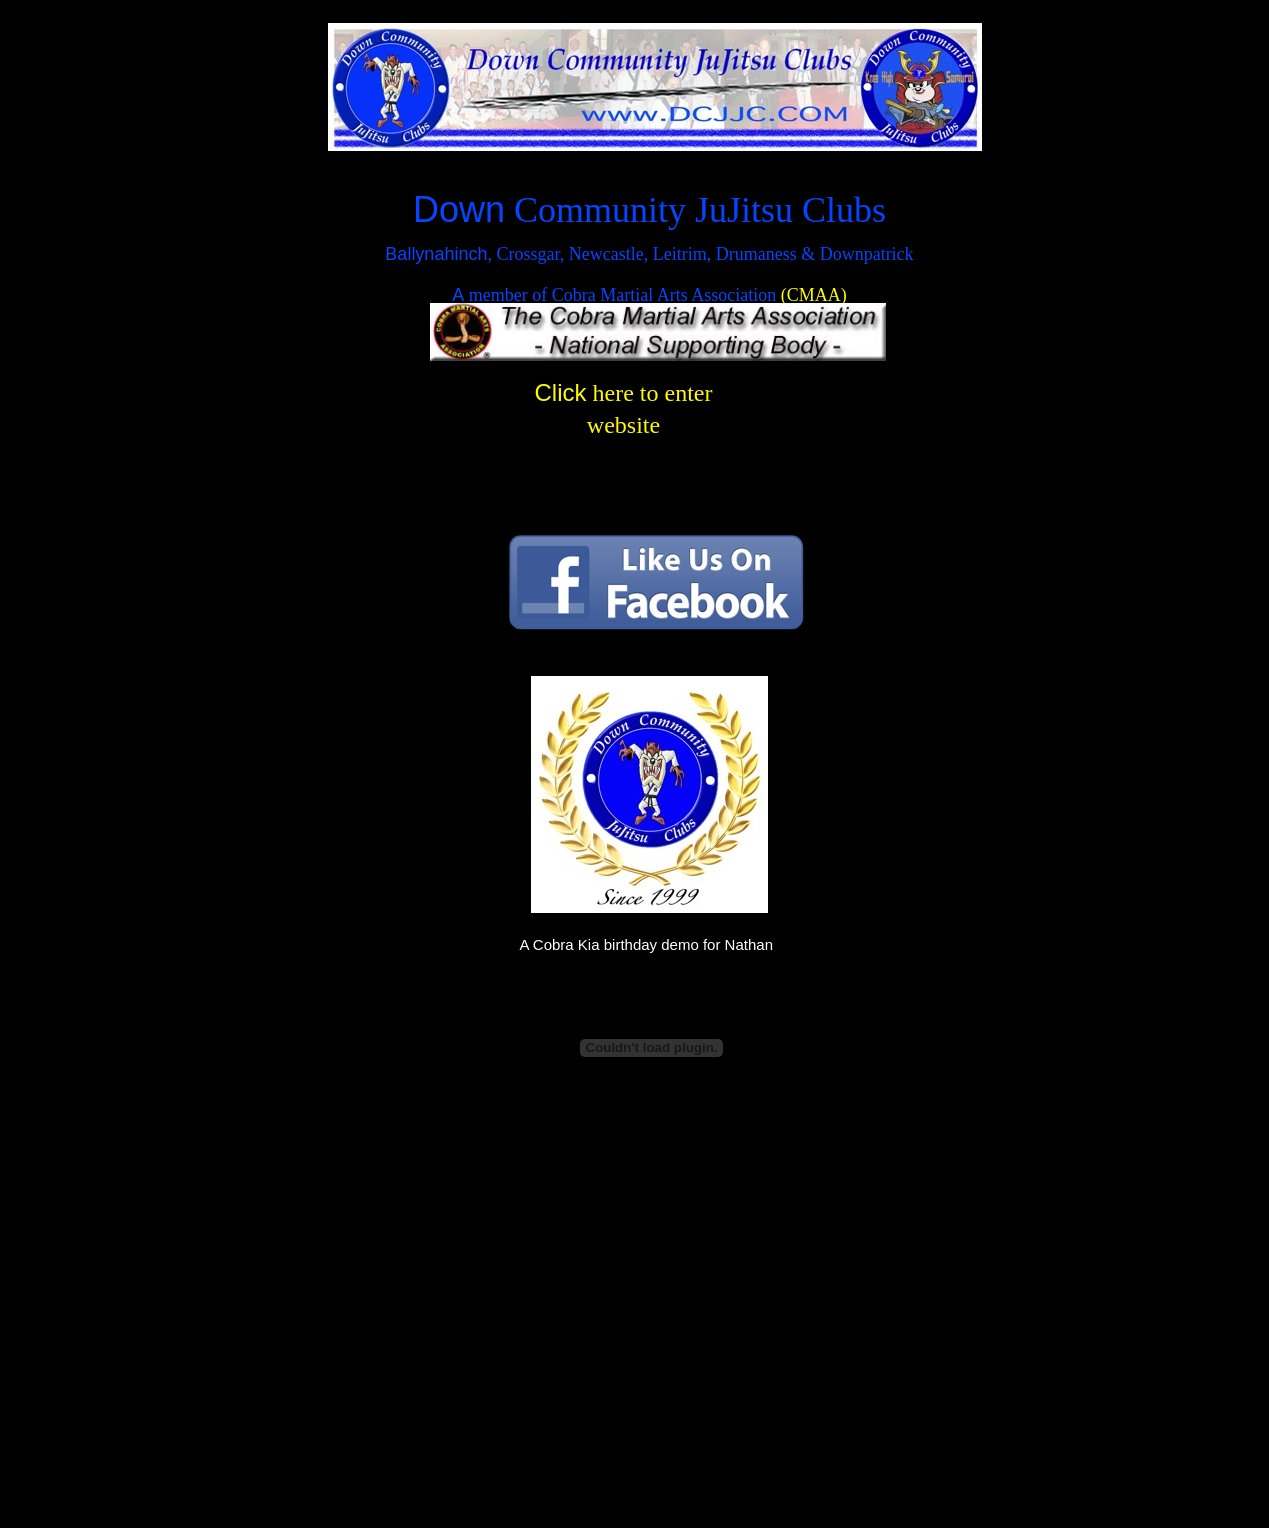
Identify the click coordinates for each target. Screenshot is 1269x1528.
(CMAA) (814, 295)
